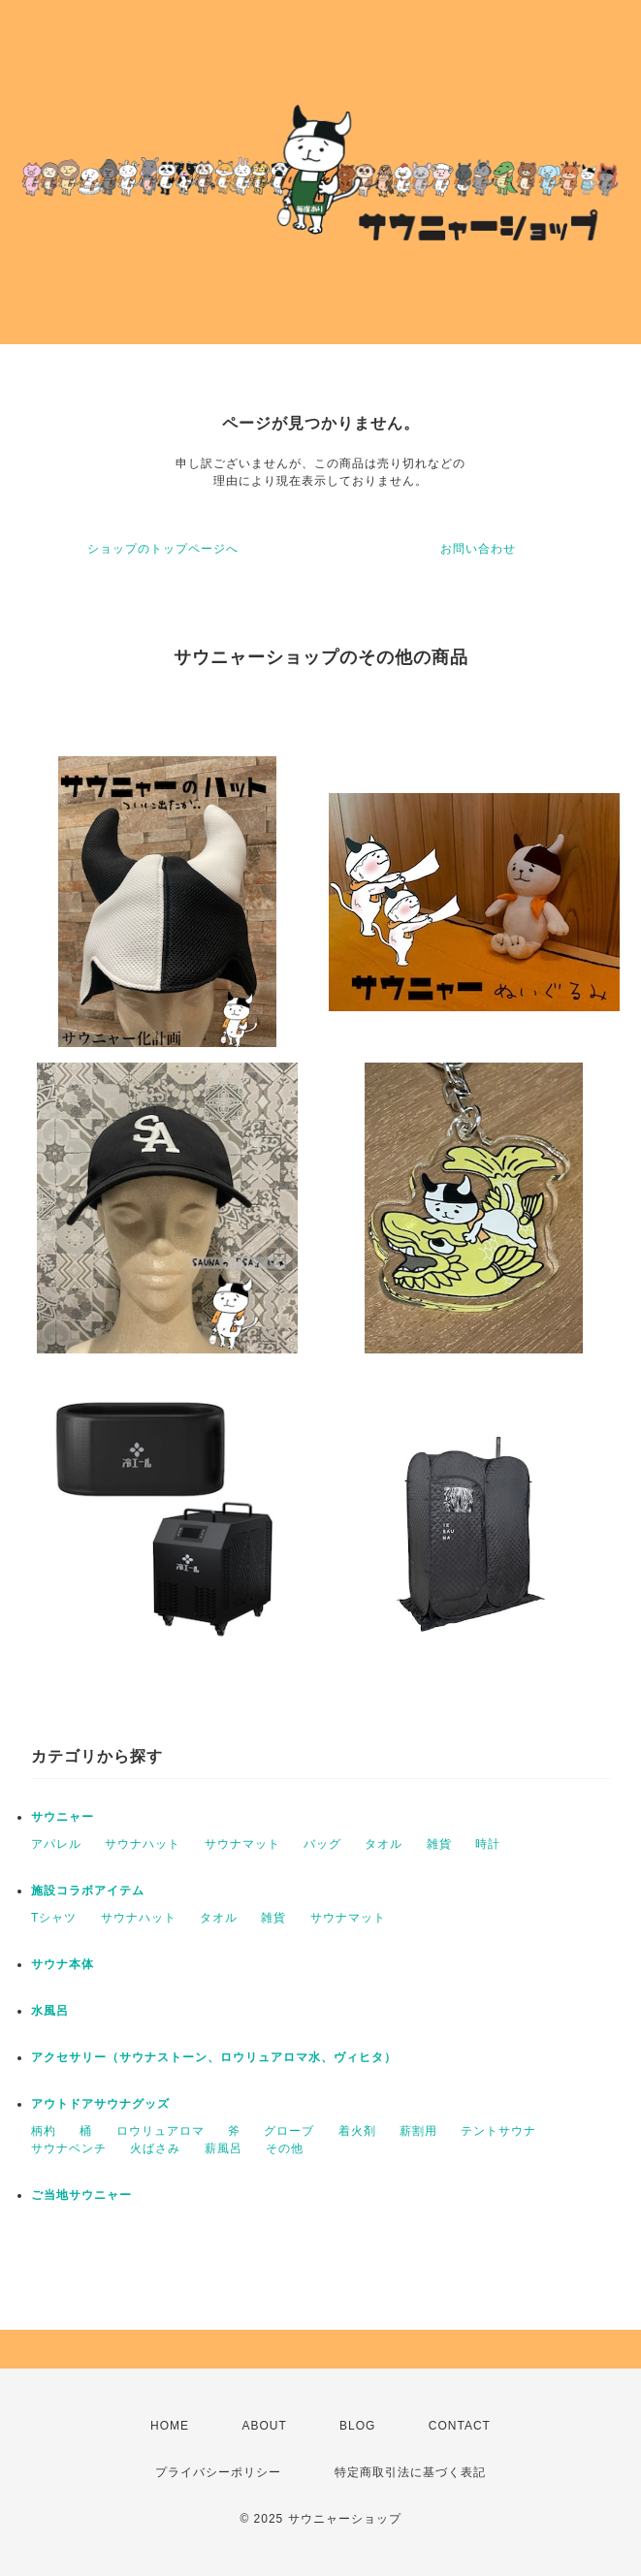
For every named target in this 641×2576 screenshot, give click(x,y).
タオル (383, 1844)
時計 (487, 1844)
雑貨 (439, 1844)
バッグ (322, 1844)
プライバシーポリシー (218, 2472)
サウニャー (62, 1817)
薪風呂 (223, 2148)
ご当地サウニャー (81, 2195)
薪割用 (418, 2131)
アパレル (56, 1844)
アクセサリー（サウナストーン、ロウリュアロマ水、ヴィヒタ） (214, 2057)
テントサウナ (498, 2131)
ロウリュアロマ (160, 2131)
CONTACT (460, 2426)
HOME (169, 2426)
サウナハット (142, 1844)
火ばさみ (155, 2148)
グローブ (289, 2131)
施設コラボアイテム (87, 1890)
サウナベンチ (69, 2148)
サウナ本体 (62, 1964)
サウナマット (242, 1844)
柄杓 (43, 2131)
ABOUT (263, 2426)
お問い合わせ (478, 549)
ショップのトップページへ (163, 549)
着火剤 (357, 2131)
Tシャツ (54, 1917)
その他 (285, 2148)
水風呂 (50, 2011)
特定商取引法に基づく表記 (410, 2472)
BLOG (357, 2426)
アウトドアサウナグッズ (100, 2104)
